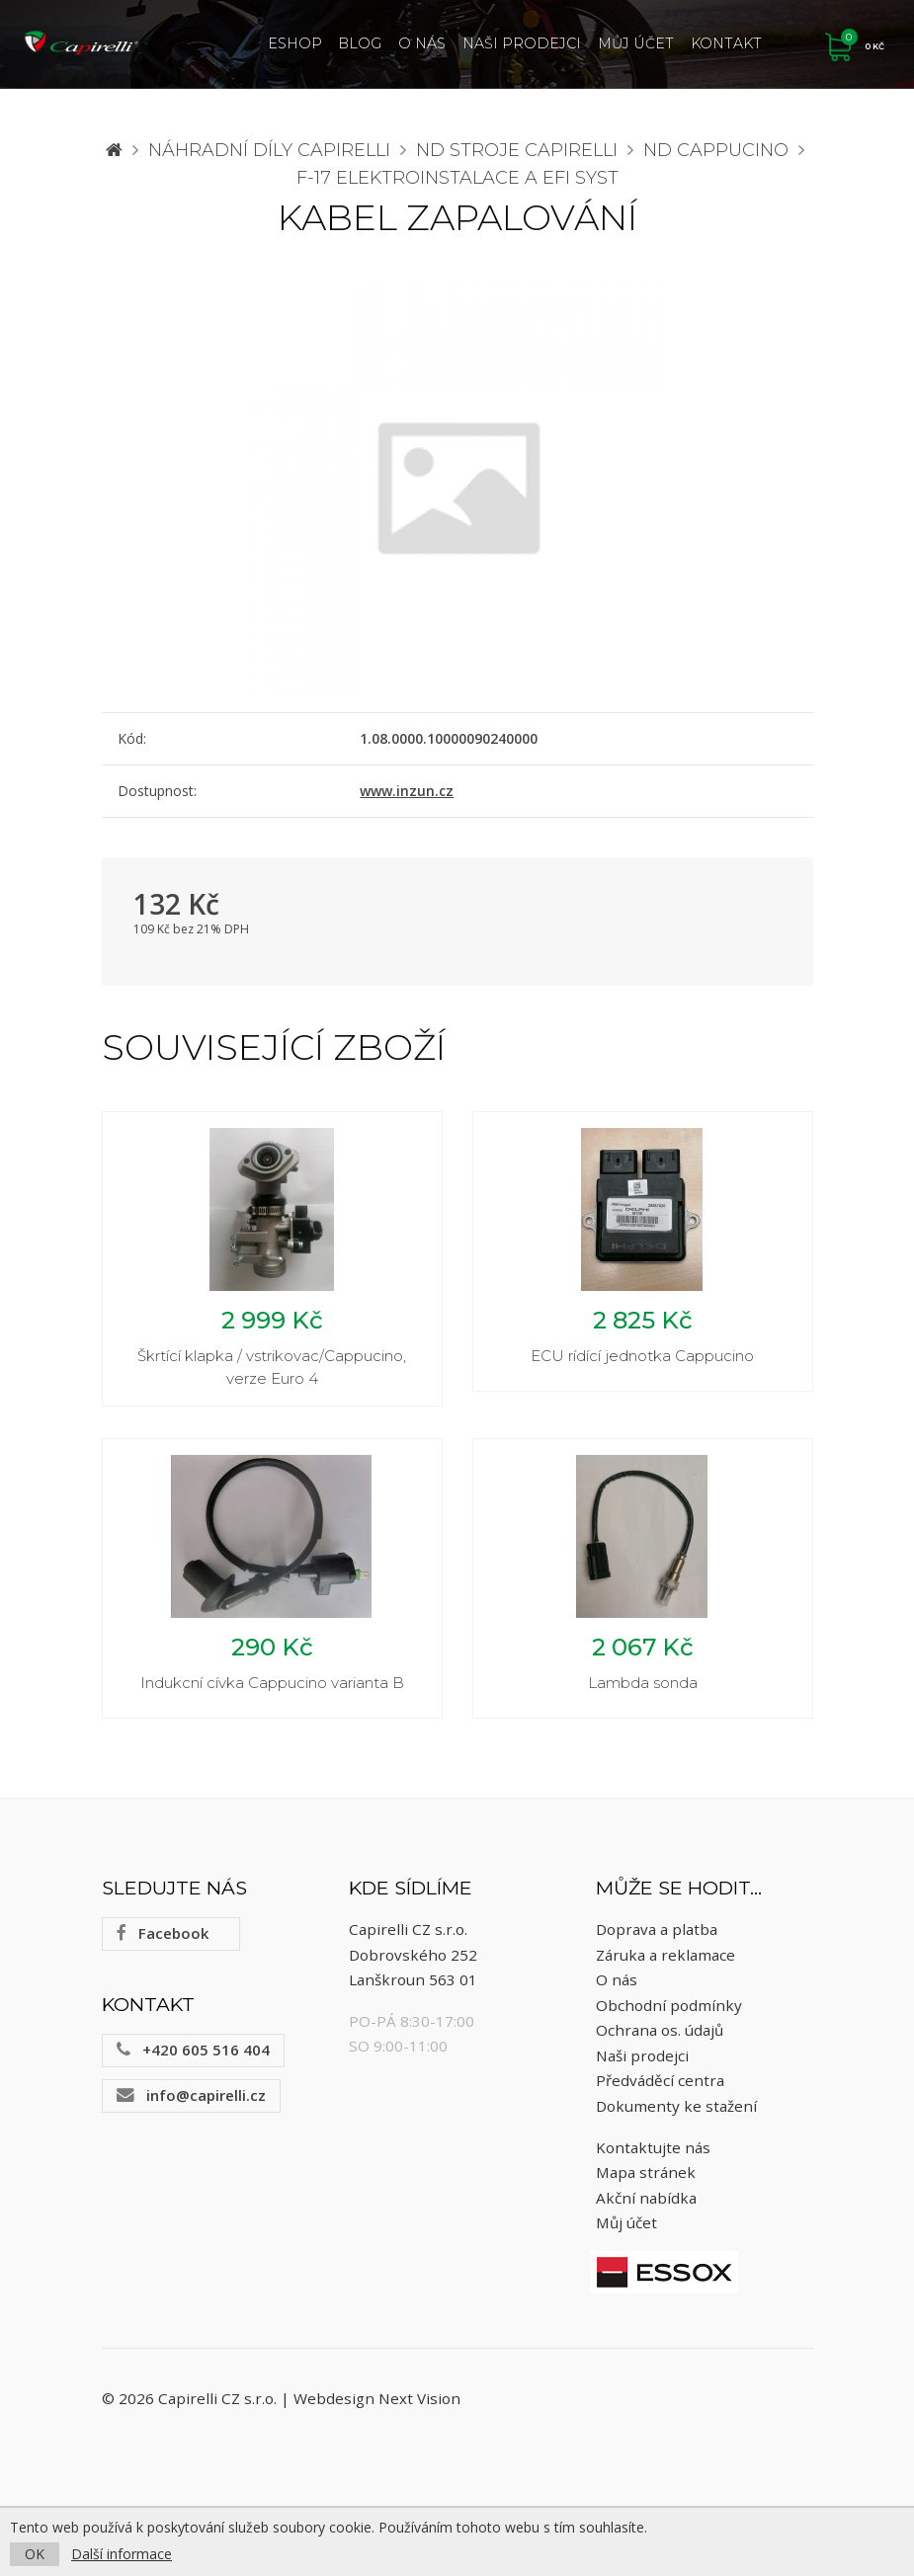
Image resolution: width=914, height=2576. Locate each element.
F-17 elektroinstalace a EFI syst (457, 178)
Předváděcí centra (660, 2096)
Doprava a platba (656, 1945)
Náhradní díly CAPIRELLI (269, 150)
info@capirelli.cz (191, 2111)
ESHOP (295, 43)
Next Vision (419, 2414)
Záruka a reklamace (665, 1969)
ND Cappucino (716, 150)
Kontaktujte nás (653, 2162)
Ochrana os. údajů (659, 2045)
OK (34, 2553)
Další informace (121, 2553)
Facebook (162, 1949)
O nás (422, 43)
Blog (359, 43)
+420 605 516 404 (193, 2065)
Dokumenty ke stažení (676, 2122)
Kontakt (726, 43)
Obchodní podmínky (669, 2020)
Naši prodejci (521, 43)
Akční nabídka (646, 2213)
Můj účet (636, 43)
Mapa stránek (646, 2188)
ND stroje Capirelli (517, 150)
